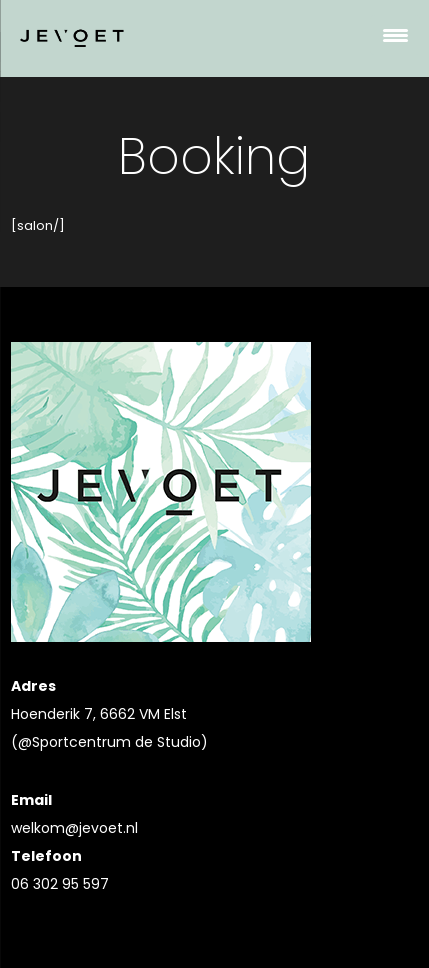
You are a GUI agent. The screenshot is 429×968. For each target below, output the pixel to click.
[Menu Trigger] (395, 35)
